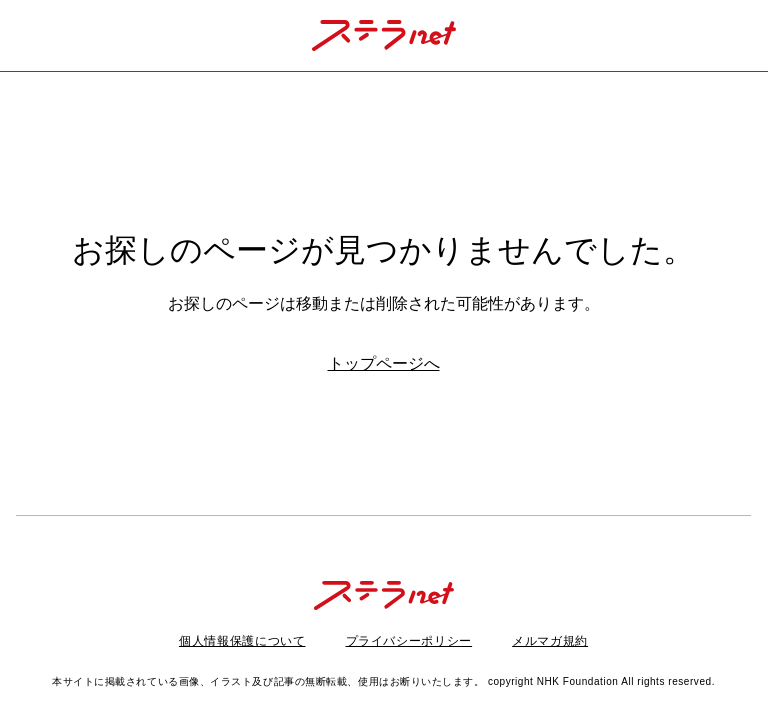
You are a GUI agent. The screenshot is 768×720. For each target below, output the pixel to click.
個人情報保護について (242, 641)
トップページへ (384, 363)
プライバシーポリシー (409, 641)
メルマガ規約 (550, 641)
